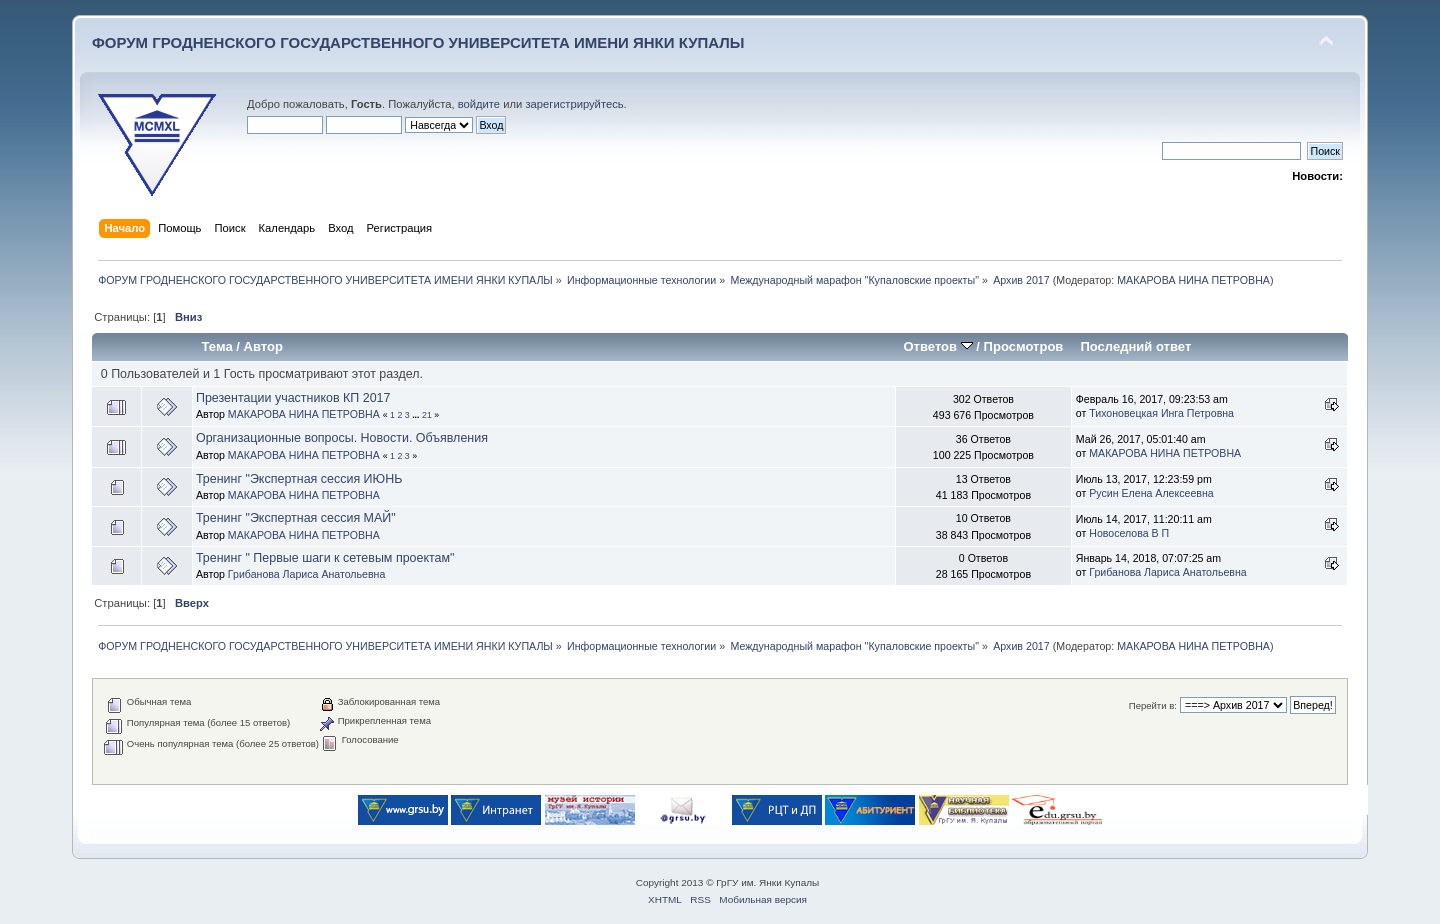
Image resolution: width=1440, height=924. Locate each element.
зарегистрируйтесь (574, 104)
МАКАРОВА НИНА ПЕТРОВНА (1193, 280)
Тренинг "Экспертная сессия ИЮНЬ (299, 479)
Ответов (937, 346)
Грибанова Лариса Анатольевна (306, 574)
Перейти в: (1153, 705)
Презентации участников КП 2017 (293, 398)
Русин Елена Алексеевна (1151, 493)
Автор (263, 346)
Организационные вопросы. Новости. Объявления (342, 438)
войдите (479, 104)
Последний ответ (1135, 346)
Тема (217, 346)
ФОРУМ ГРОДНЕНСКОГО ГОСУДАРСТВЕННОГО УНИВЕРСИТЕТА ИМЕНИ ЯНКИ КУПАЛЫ (418, 42)
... (417, 415)
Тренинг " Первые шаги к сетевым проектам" (325, 558)
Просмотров (1024, 346)
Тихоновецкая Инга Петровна (1161, 413)
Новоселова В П (1129, 533)
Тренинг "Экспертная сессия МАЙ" (296, 518)
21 (427, 415)
